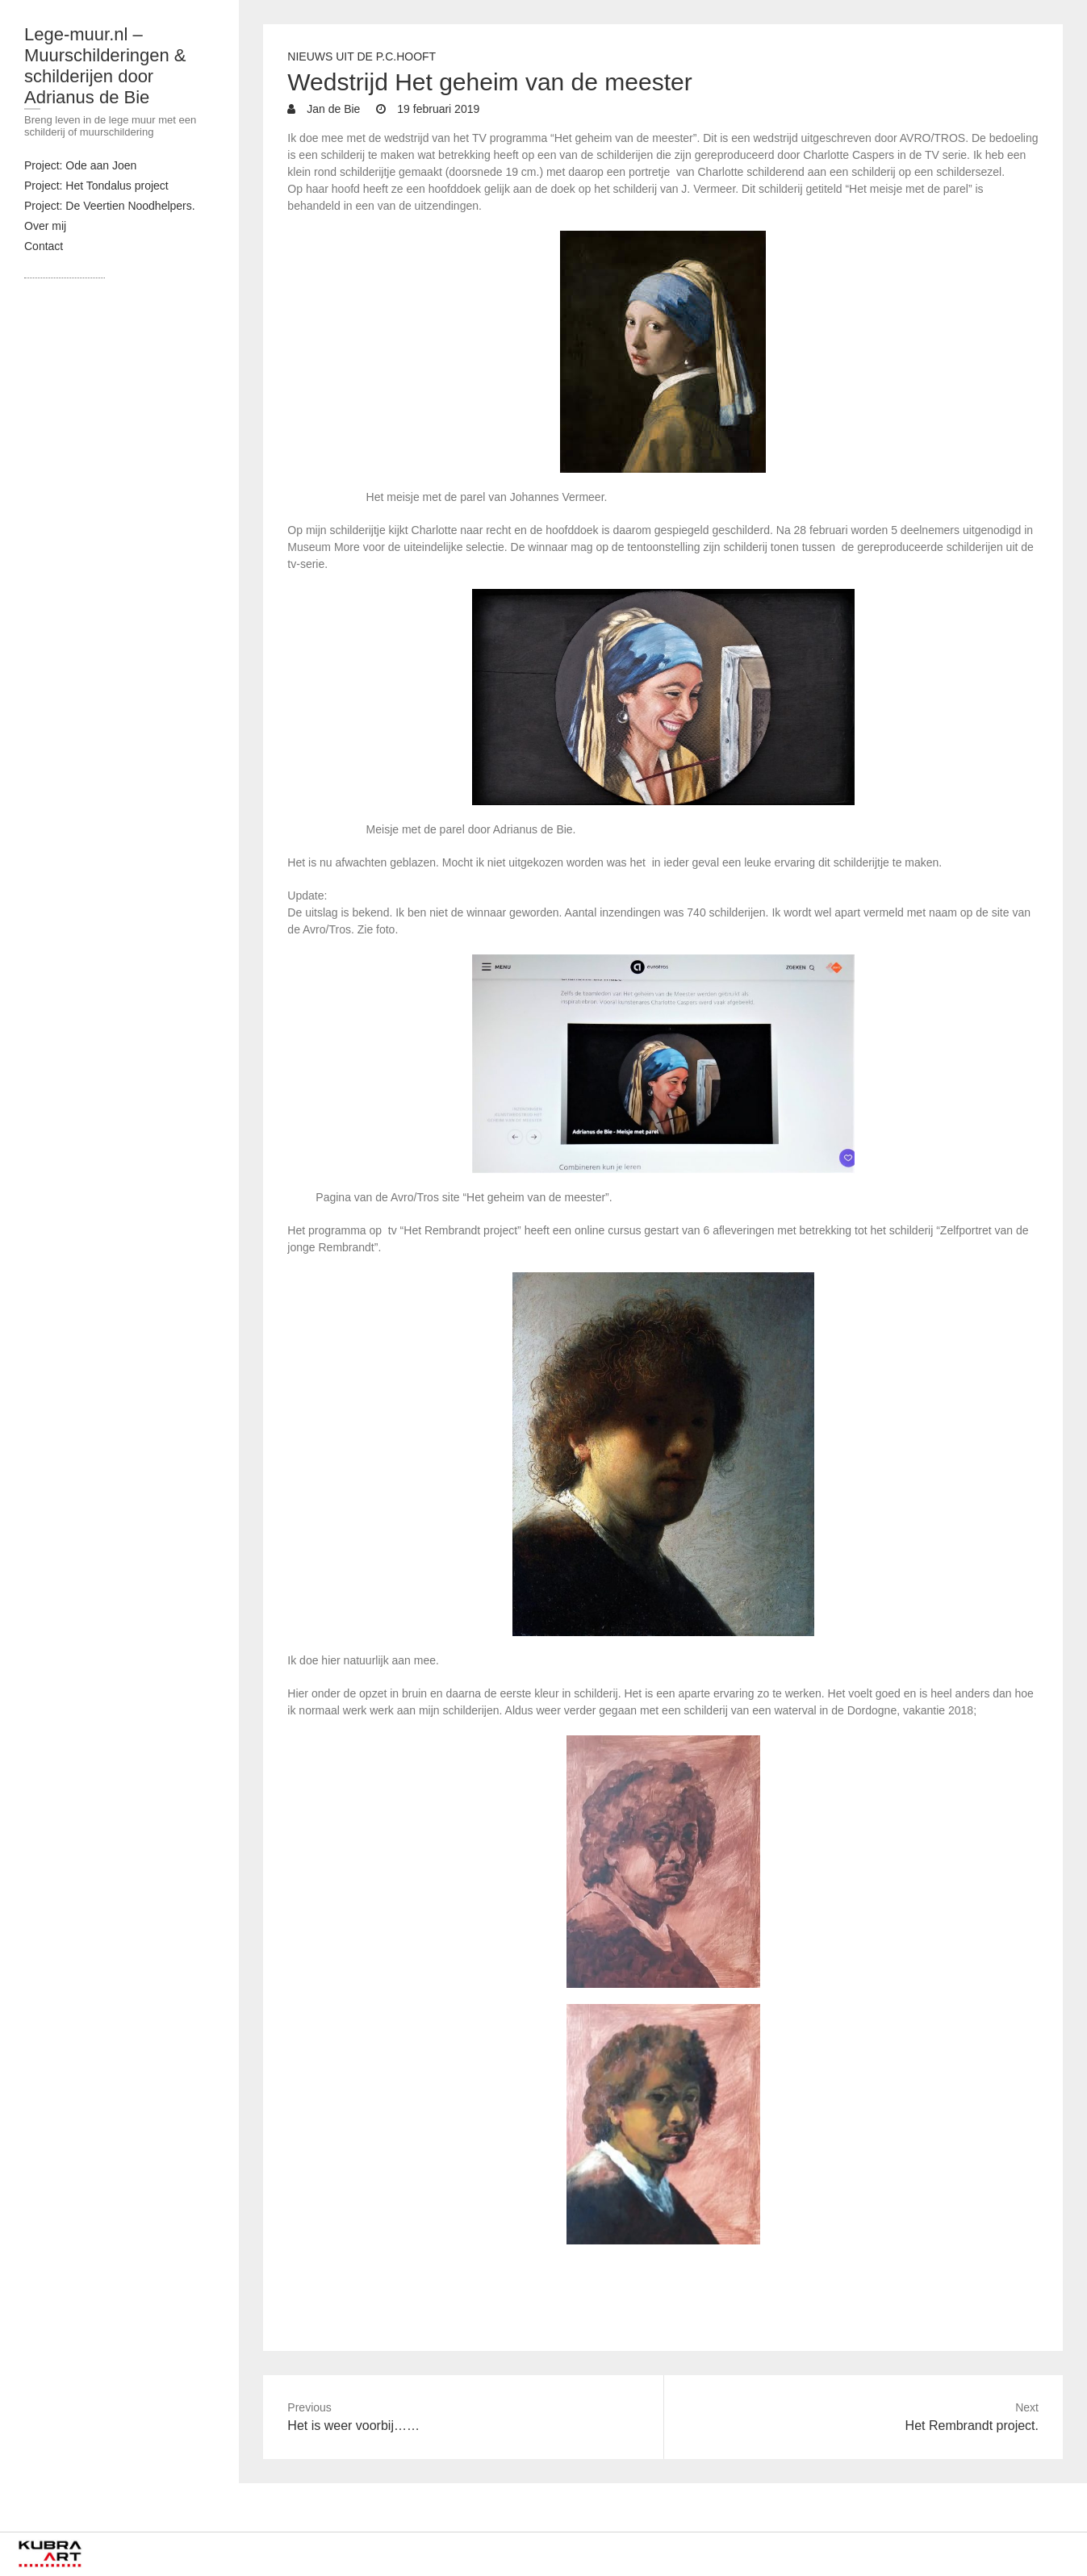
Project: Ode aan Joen (80, 165)
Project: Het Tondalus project (96, 185)
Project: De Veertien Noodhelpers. (109, 205)
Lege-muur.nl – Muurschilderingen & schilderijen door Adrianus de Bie (105, 65)
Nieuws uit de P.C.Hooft (361, 56)
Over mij (45, 225)
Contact (43, 246)
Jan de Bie (331, 108)
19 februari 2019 (436, 108)
